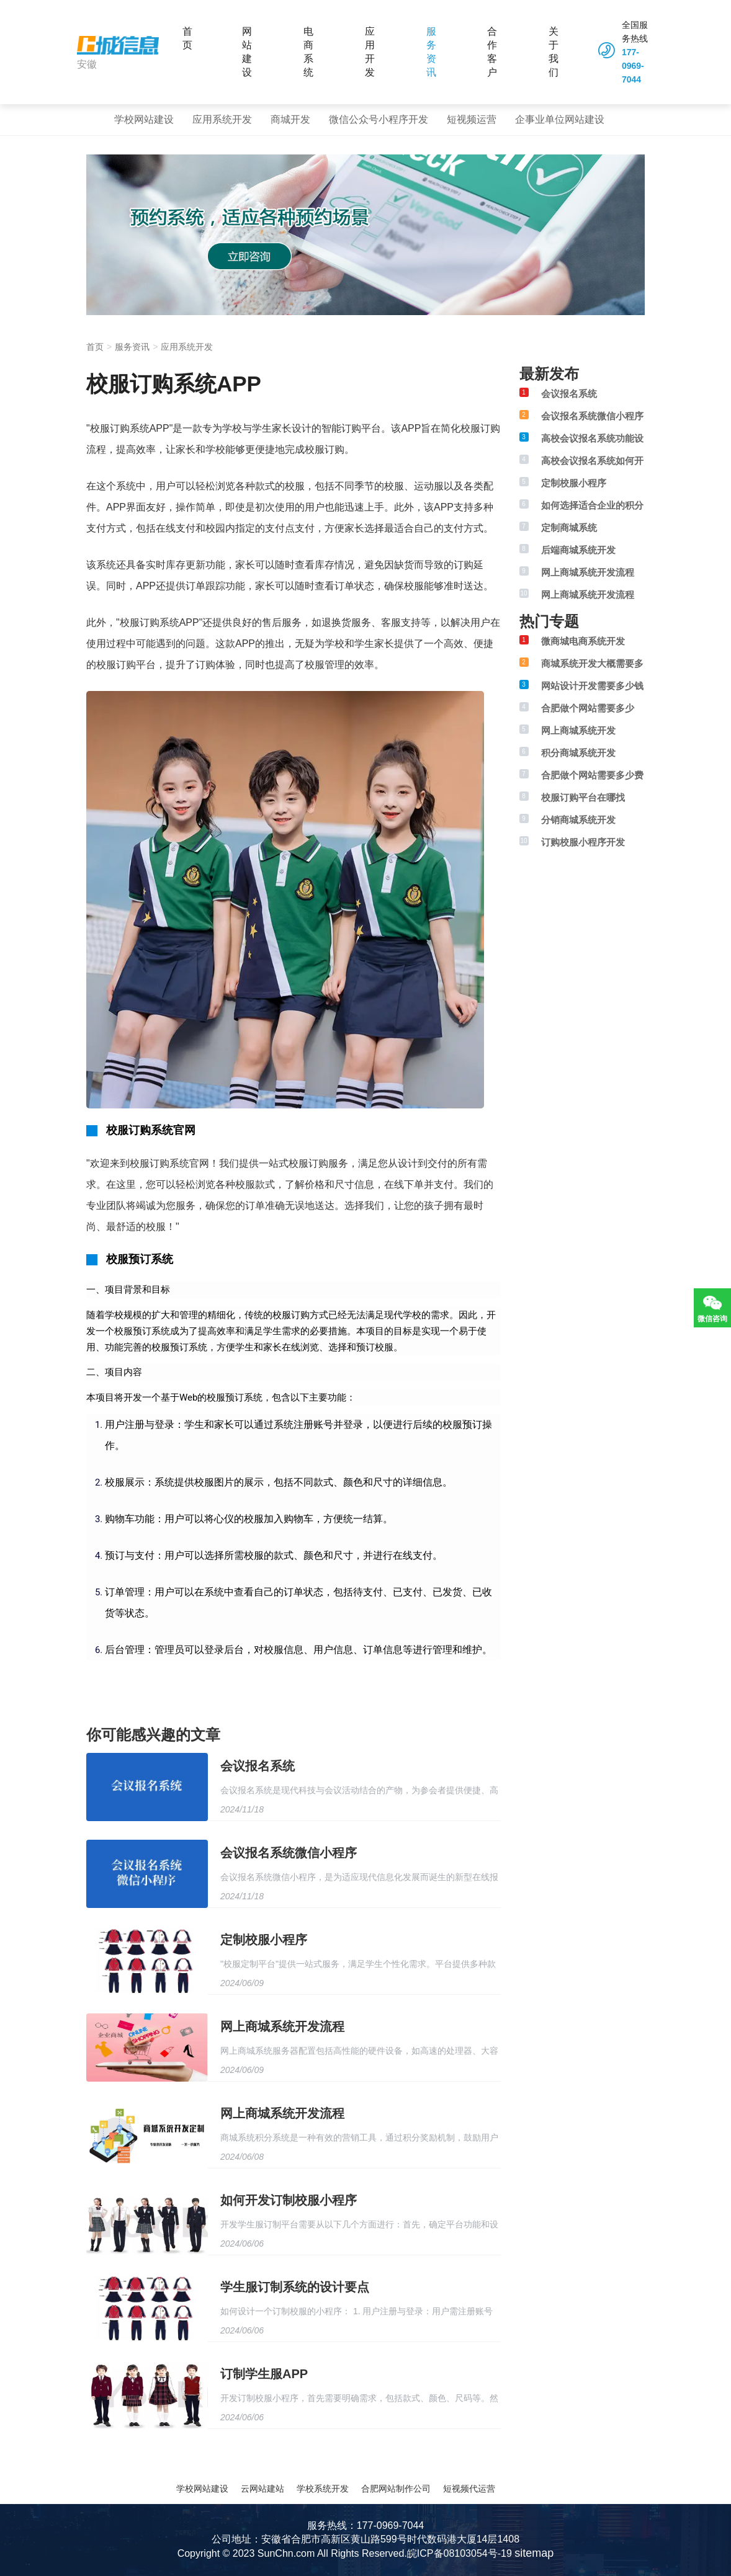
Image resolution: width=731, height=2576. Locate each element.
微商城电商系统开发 (583, 641)
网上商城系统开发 (578, 730)
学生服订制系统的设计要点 (294, 2287)
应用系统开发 (222, 119)
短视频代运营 (469, 2489)
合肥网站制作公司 (396, 2489)
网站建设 (247, 52)
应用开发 (370, 52)
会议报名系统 (257, 1766)
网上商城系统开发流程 (282, 2026)
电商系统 (308, 52)
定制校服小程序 (263, 1939)
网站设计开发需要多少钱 (592, 685)
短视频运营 (471, 119)
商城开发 (290, 119)
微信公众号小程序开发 (378, 119)
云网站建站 (262, 2489)
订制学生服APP (264, 2374)
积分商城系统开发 (578, 752)
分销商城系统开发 (578, 819)
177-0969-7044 (633, 65)
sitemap (534, 2553)
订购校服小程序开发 (583, 842)
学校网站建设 (144, 119)
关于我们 (553, 52)
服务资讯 (431, 52)
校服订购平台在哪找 (583, 797)
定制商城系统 (569, 527)
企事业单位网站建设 (559, 119)
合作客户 (492, 52)
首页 (187, 38)
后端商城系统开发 (578, 550)
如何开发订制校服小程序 (288, 2200)
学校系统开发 (323, 2489)
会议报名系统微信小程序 (288, 1853)
